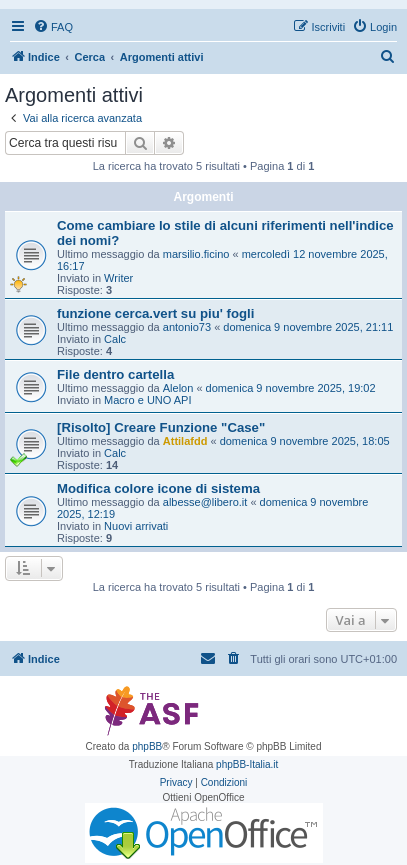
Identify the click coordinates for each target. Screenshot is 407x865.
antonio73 (187, 327)
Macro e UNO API (147, 400)
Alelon (178, 388)
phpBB (147, 746)
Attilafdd (185, 441)
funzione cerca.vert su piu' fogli (155, 313)
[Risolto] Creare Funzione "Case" (161, 427)
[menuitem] (53, 27)
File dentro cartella (115, 374)
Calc (115, 339)
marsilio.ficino (196, 254)
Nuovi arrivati (136, 526)
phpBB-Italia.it (247, 764)
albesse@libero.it (205, 502)
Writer (118, 278)
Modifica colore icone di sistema (158, 488)
